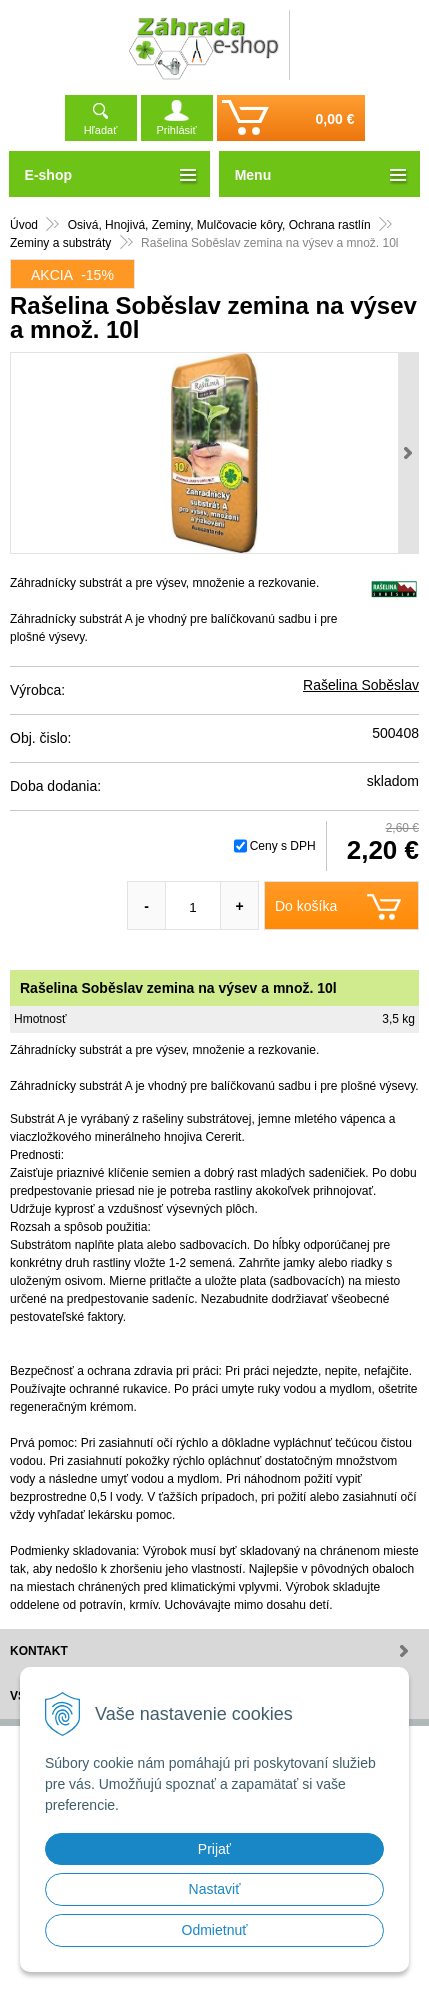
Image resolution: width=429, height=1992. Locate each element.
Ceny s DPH (283, 846)
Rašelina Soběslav (361, 685)
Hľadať (101, 130)
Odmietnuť (215, 1930)
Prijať (214, 1849)
